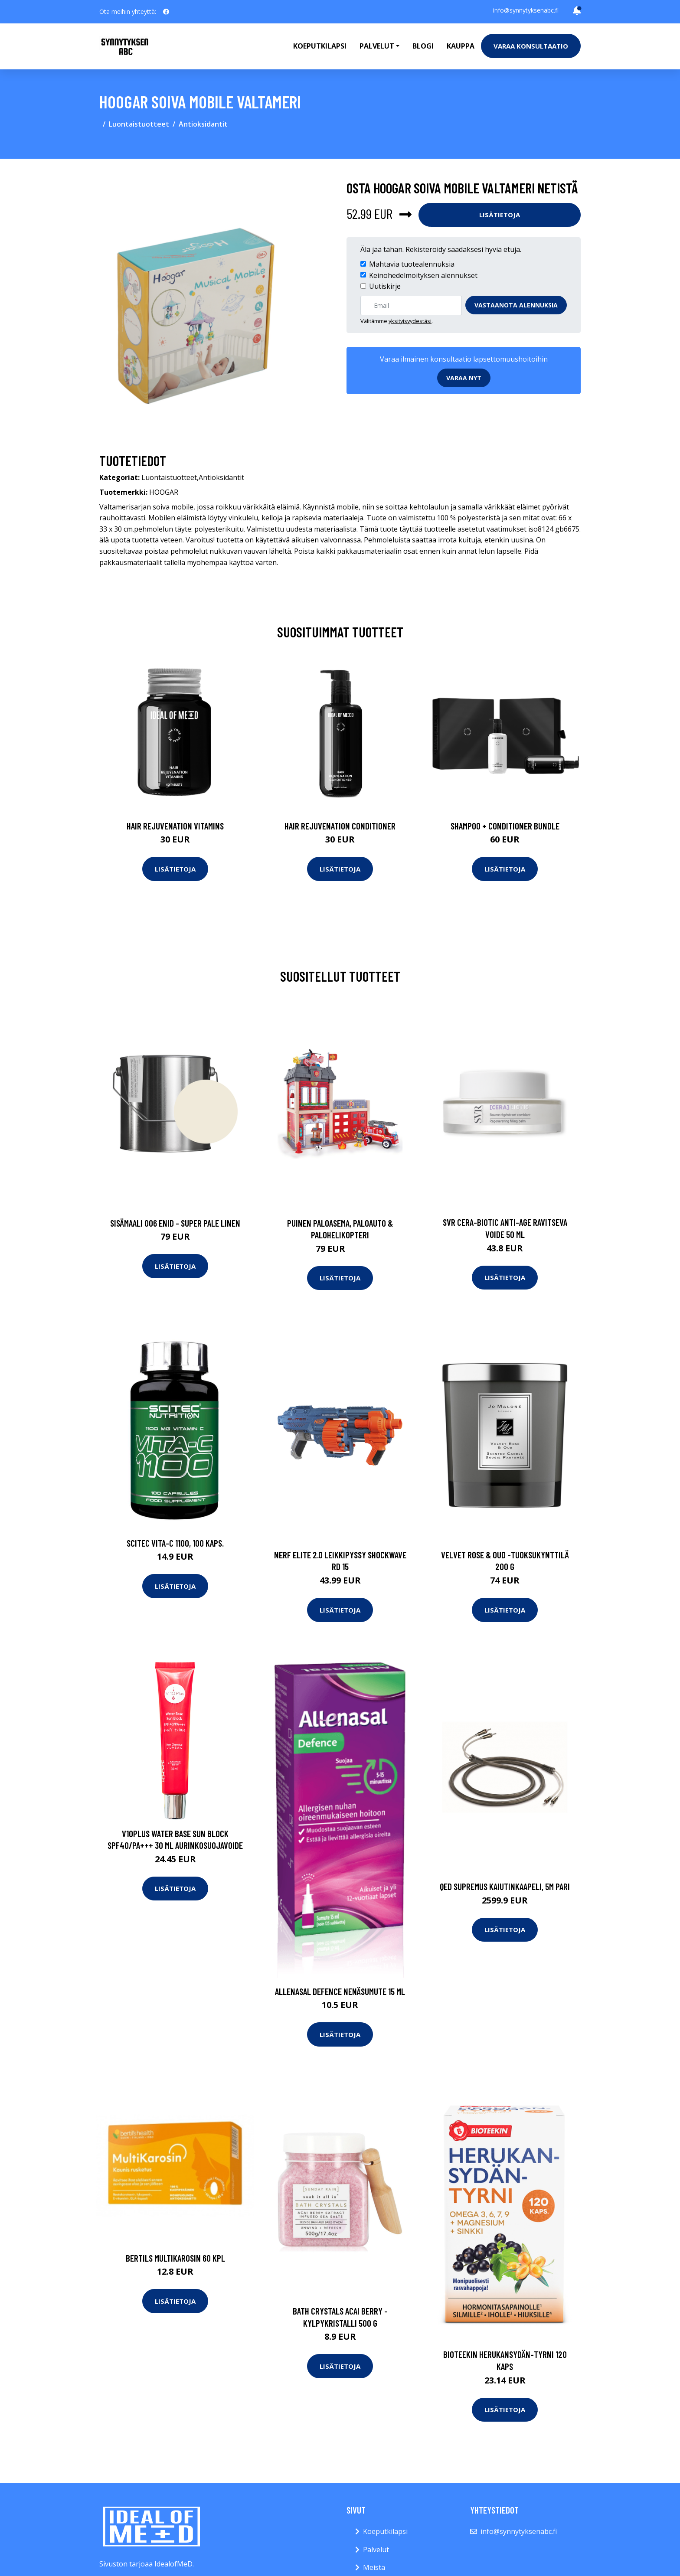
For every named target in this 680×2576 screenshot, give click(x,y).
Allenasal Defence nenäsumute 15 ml (340, 1991)
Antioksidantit (203, 124)
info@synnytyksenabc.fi (526, 10)
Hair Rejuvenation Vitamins (175, 825)
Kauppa (460, 46)
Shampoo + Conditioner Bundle (505, 825)
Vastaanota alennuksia (516, 305)
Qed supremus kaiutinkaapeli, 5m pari (505, 1886)
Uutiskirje (385, 286)
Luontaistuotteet (139, 124)
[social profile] (166, 11)
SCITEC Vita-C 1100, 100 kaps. (175, 1543)
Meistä (374, 2567)
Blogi (423, 46)
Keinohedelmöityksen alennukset (423, 275)
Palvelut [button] (377, 46)
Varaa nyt (463, 378)
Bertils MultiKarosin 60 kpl (175, 2258)
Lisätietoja (499, 214)
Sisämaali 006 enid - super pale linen (175, 1223)
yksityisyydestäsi (410, 321)
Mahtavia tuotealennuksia (411, 264)
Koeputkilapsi (320, 46)
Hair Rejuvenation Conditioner (340, 825)
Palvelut (376, 2549)
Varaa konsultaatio (531, 46)
